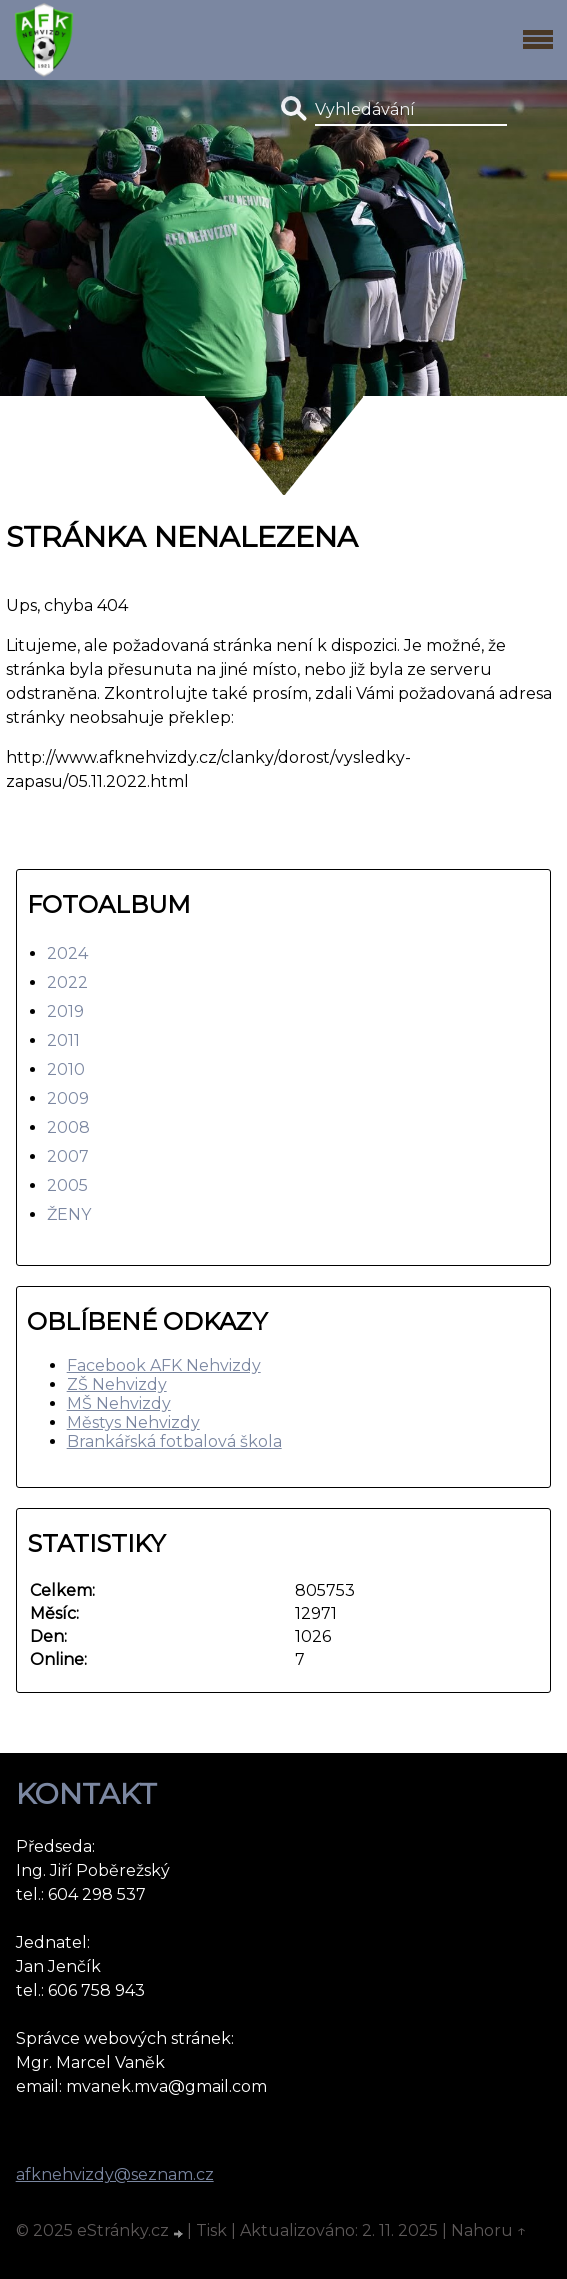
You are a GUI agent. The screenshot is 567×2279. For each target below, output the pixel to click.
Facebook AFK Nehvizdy (164, 1365)
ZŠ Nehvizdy (117, 1384)
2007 (68, 1156)
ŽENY (69, 1214)
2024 (67, 953)
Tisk (211, 2230)
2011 (63, 1040)
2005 (67, 1185)
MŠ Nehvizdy (119, 1403)
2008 (68, 1127)
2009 (68, 1098)
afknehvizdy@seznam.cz (115, 2174)
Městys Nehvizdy (133, 1422)
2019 (65, 1011)
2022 (67, 982)
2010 (66, 1069)
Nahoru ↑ (489, 2230)
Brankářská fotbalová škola (174, 1441)
